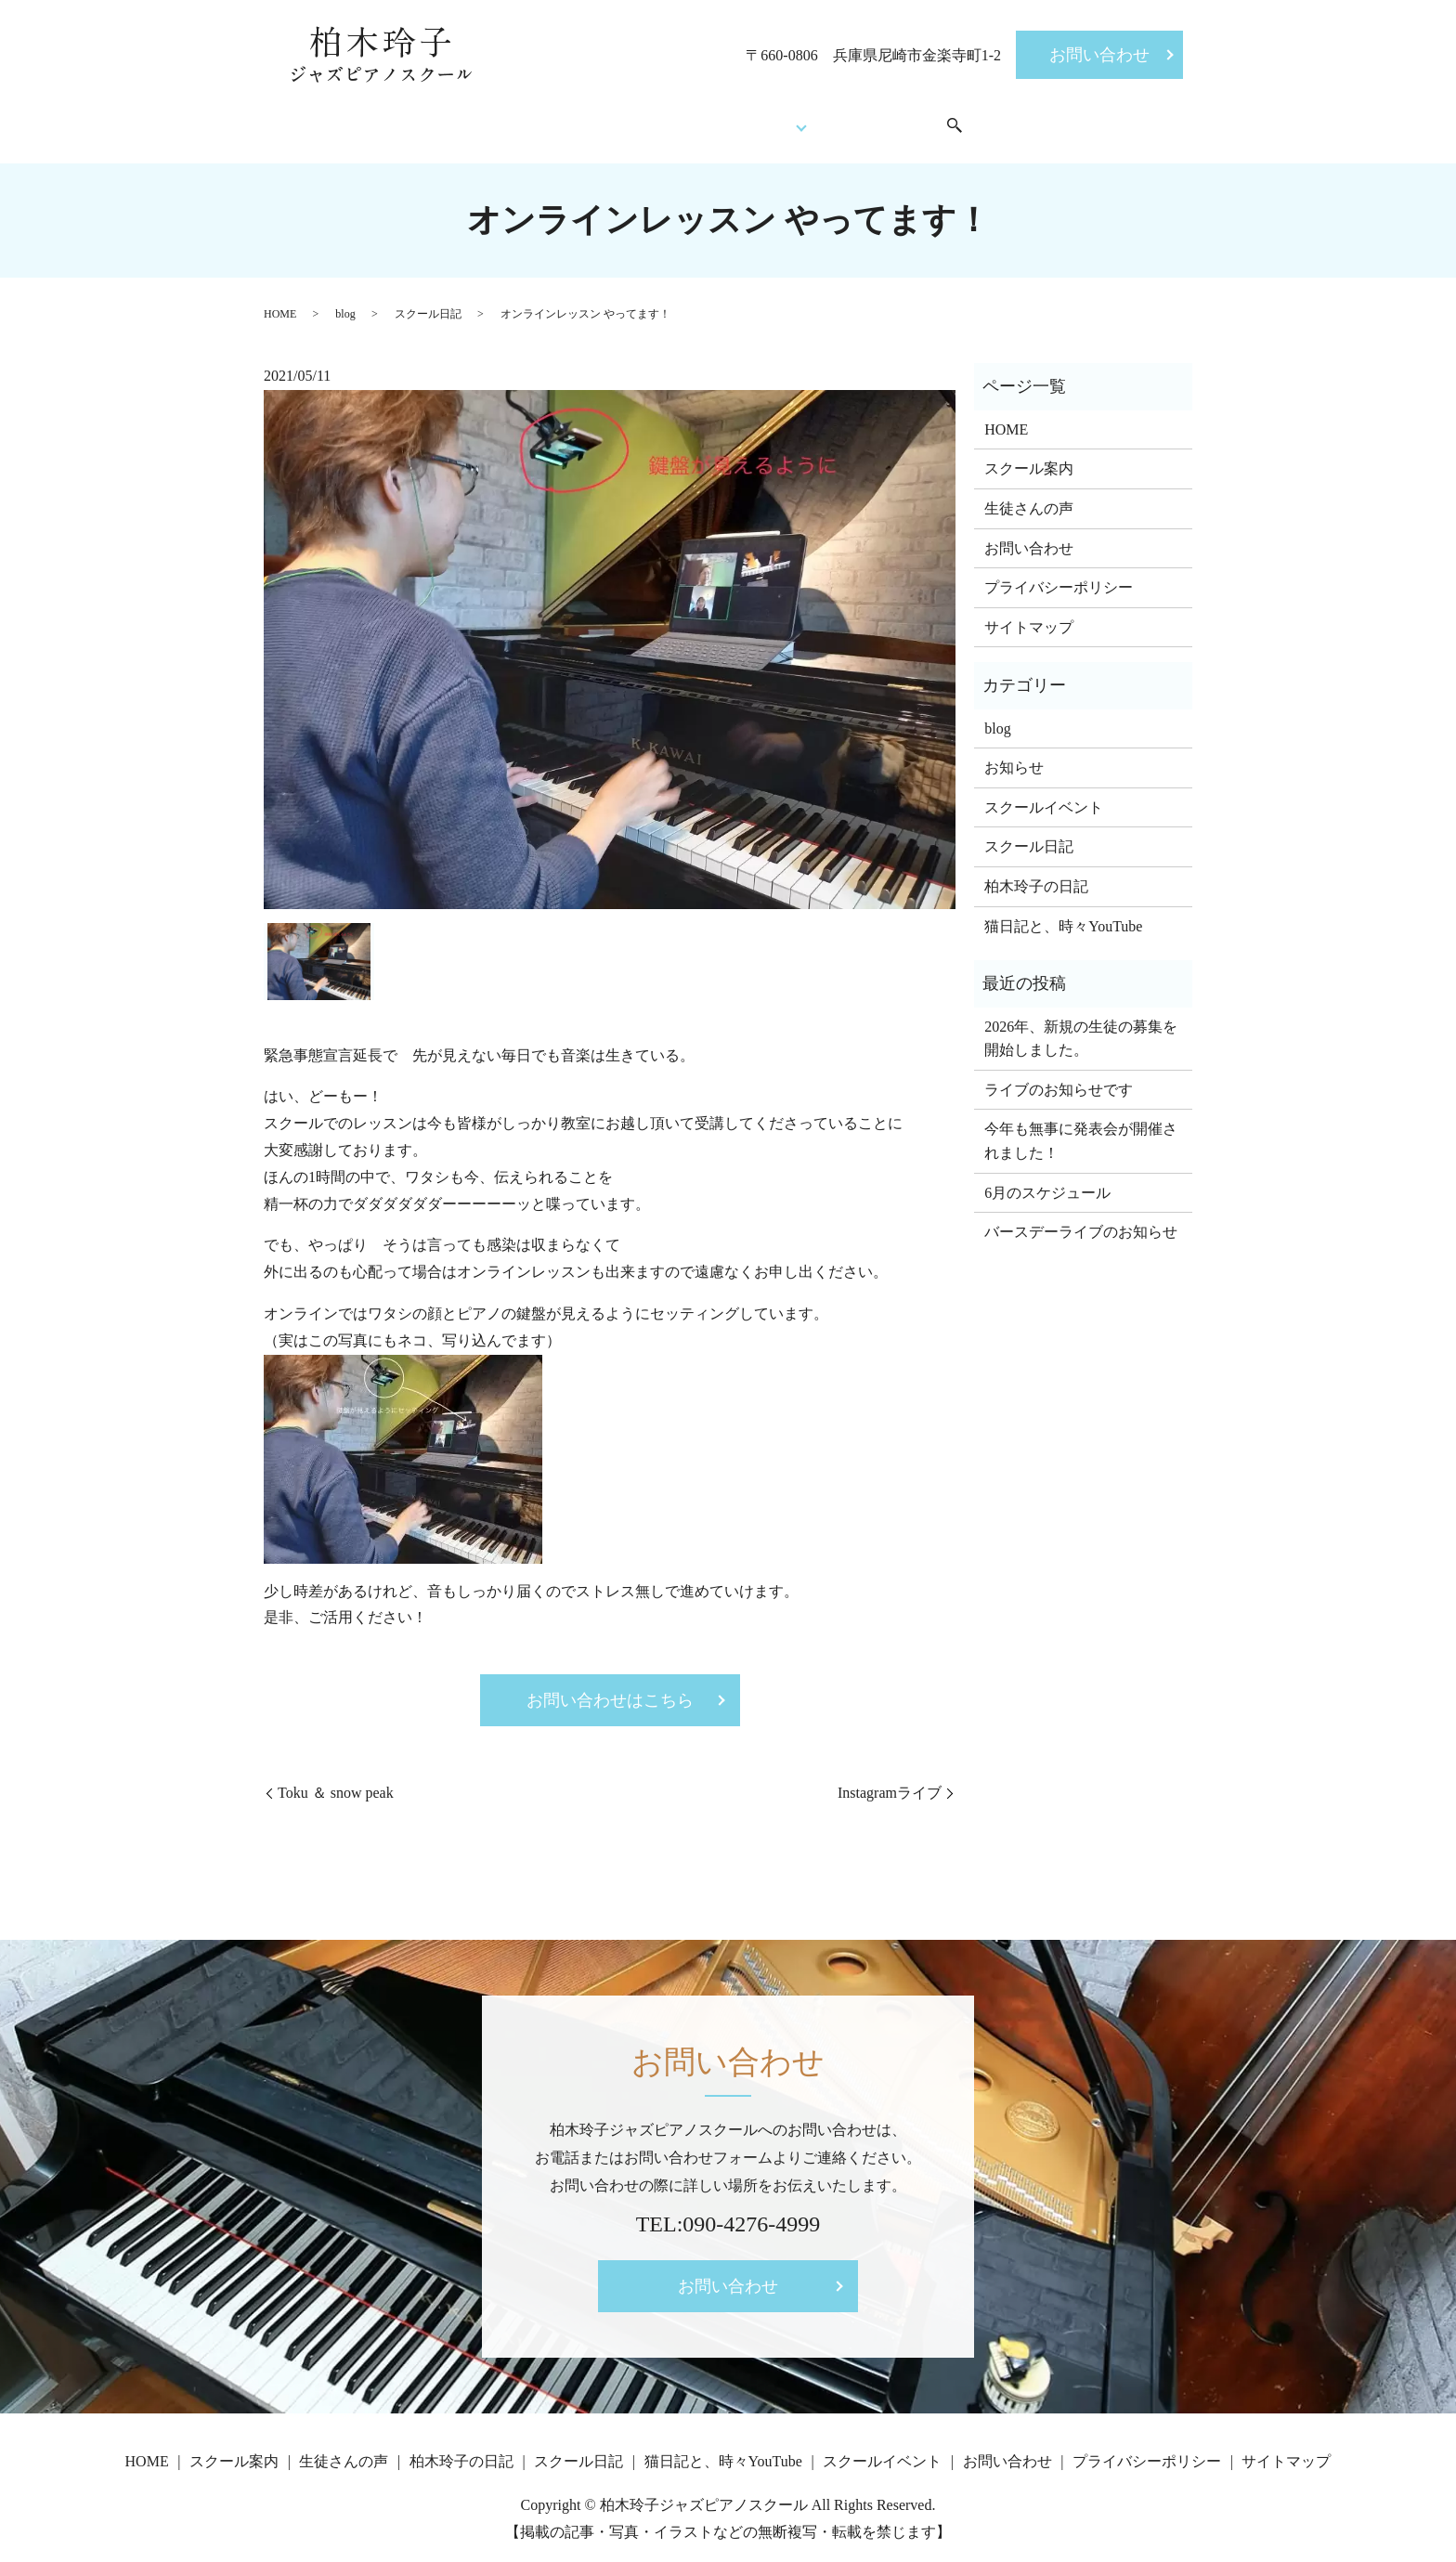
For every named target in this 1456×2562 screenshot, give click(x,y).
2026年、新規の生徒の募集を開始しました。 (1080, 1025)
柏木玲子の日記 (1036, 872)
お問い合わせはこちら (610, 1686)
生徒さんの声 (700, 118)
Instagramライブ (890, 1779)
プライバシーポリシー (1058, 573)
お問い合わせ (1099, 55)
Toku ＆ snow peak (336, 1779)
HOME (484, 118)
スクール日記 (428, 299)
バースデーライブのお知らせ (1080, 1218)
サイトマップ (1028, 613)
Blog (788, 118)
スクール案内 (581, 118)
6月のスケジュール (1047, 1179)
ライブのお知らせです (1058, 1076)
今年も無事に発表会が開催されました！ (1080, 1128)
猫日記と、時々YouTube (1063, 912)
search (993, 120)
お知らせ (1014, 753)
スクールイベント (904, 118)
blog (345, 299)
